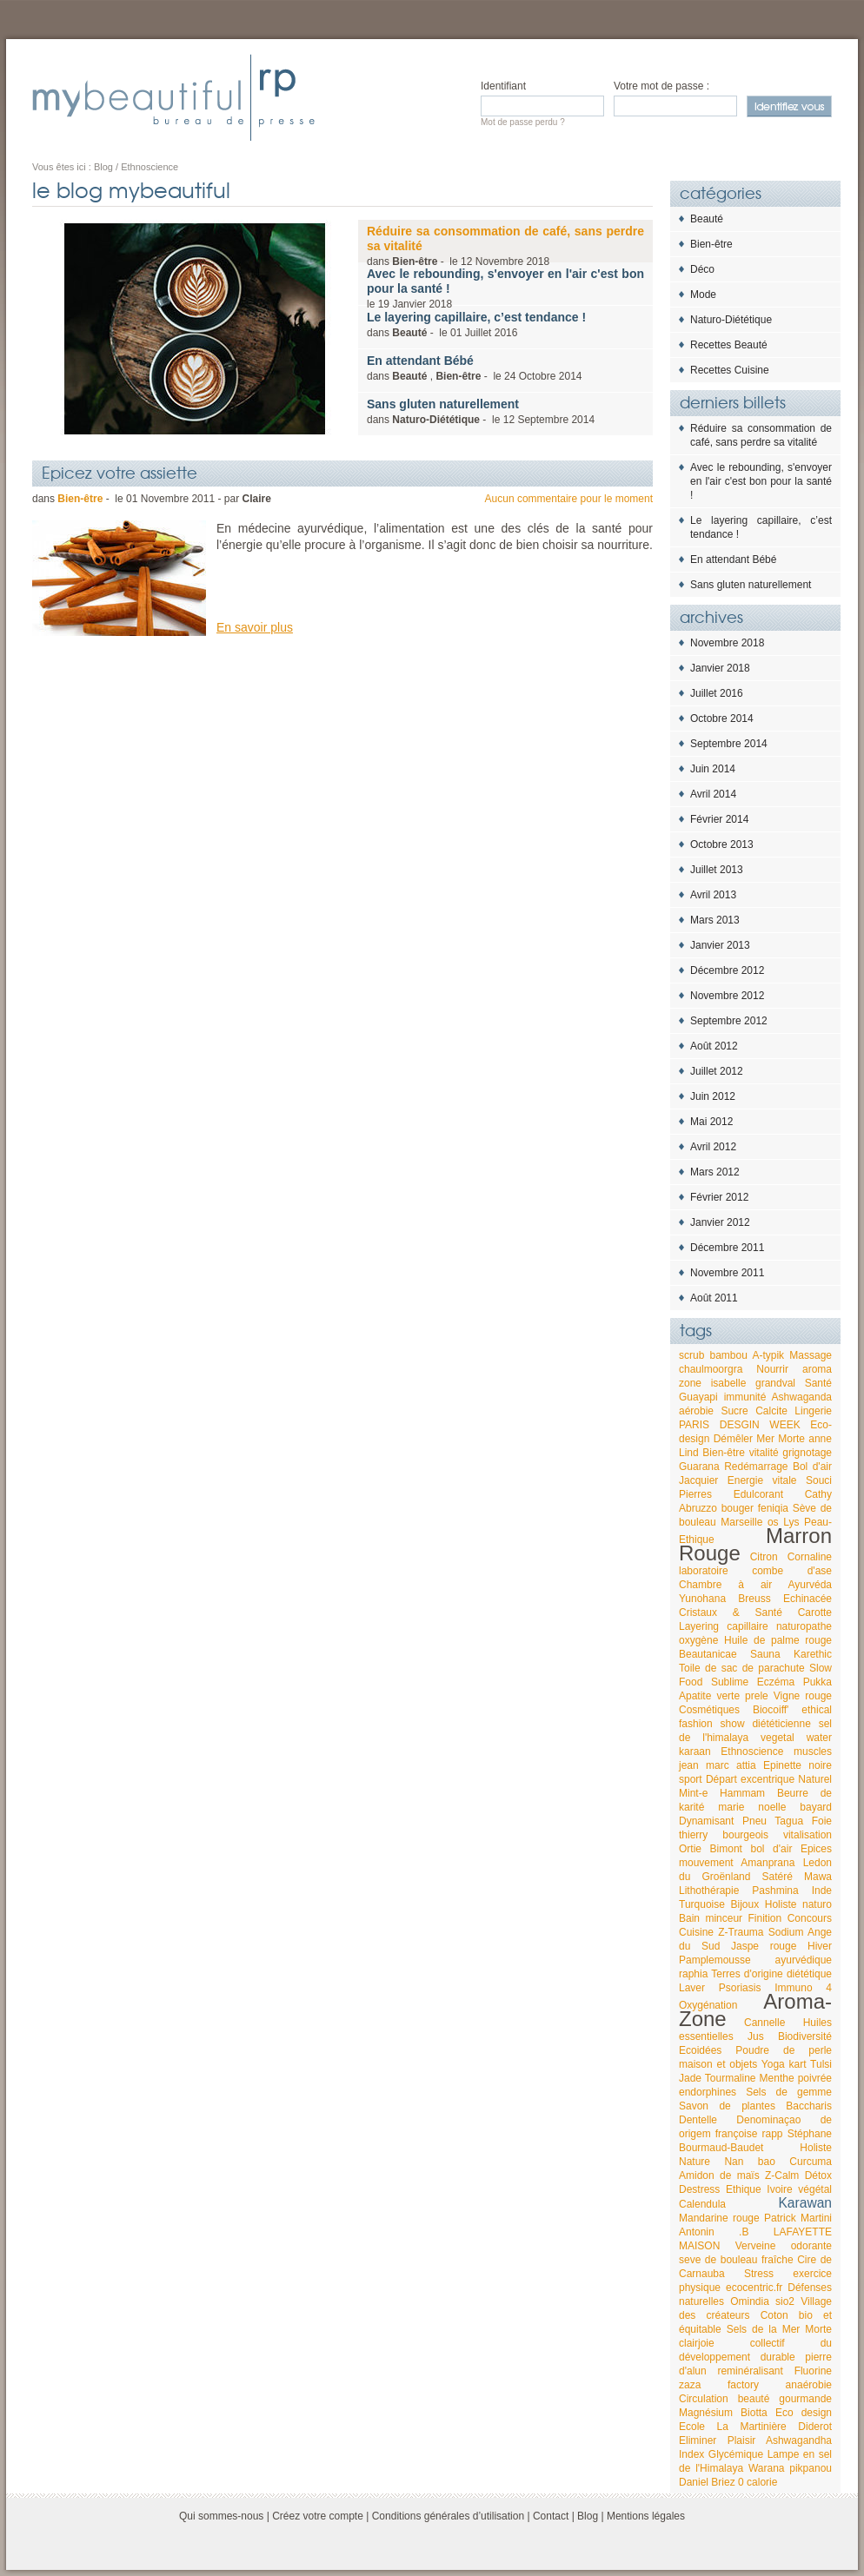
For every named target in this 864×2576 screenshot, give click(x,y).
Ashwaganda (802, 1397)
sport (690, 1779)
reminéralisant (749, 2371)
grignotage (807, 1453)
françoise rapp (749, 2134)
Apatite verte (709, 1696)
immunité (745, 1397)
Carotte (815, 1612)
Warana (766, 2468)
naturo (817, 1904)
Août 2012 (714, 1046)
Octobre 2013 (722, 844)
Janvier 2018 (720, 668)
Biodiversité (805, 2036)
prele (756, 1696)
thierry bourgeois (723, 1835)
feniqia (773, 1508)
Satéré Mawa (797, 1877)
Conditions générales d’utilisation (448, 2516)
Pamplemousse (715, 1960)
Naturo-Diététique (731, 320)
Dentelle (698, 2120)
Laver (692, 1988)
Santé (818, 1383)
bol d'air (772, 1849)
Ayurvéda (810, 1585)
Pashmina (775, 1890)
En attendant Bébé (733, 559)
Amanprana (767, 1863)
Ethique (743, 2189)
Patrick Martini (798, 2218)
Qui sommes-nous (221, 2516)
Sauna (765, 1654)
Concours (810, 1918)
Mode (703, 294)
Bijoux (744, 1904)
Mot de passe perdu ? (523, 122)
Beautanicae (708, 1654)
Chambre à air (725, 1585)
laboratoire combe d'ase (755, 1571)
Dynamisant (706, 1821)
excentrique (767, 1779)
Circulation (703, 2399)
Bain (689, 1918)
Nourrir (772, 1369)
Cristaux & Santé (730, 1612)
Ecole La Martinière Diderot (755, 2426)
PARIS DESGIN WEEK (740, 1425)
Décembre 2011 (727, 1248)
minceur (723, 1918)
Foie (822, 1821)
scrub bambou (713, 1355)
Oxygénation (708, 2005)
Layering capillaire (723, 1626)
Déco (702, 269)
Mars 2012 (715, 1172)
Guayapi (698, 1397)
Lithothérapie (709, 1890)
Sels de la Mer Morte (779, 2329)
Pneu (754, 1821)
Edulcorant (758, 1494)
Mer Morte (780, 1439)
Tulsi (821, 2064)
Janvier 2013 (720, 945)
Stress (759, 2274)
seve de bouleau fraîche (736, 2260)
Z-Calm (782, 2175)
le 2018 (505, 288)
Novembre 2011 (727, 1273)
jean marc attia (717, 1765)
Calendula (702, 2204)
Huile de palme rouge (778, 1640)
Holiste (781, 1904)
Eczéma (775, 1682)
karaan (695, 1751)
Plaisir (742, 2440)
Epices (816, 1849)
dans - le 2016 (476, 324)
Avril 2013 (713, 895)
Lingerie (813, 1411)
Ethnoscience (752, 1751)
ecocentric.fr (754, 2287)
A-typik (768, 1355)
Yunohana (702, 1599)
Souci (819, 1480)
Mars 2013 (715, 920)
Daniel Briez (707, 2482)
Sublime (729, 1682)
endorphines (707, 2092)
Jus (756, 2036)
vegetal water (796, 1738)
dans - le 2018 (505, 246)
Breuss (754, 1599)
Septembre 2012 (729, 1021)
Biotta (754, 2413)
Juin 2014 (712, 769)
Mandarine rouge (719, 2218)
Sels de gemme (789, 2092)
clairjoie (696, 2343)
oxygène (698, 1640)
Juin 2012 (712, 1096)
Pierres (695, 1494)
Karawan (805, 2202)
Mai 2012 (711, 1122)
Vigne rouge (803, 1696)
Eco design (803, 2413)
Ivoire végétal (799, 2189)
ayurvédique (803, 1960)
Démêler (733, 1439)
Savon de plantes (727, 2106)
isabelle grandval (753, 1383)
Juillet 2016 (716, 693)
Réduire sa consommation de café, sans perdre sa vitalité (761, 435)
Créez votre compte (317, 2516)
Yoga (773, 2064)
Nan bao (749, 2161)
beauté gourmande (785, 2399)
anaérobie (809, 2385)
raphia (693, 1974)
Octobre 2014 (722, 718)
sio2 (784, 2301)
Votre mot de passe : (661, 86)
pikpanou (810, 2468)
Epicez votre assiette (119, 471)
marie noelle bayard (775, 1807)
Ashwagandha (799, 2440)
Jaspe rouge (763, 1946)
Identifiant (503, 86)
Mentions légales (646, 2516)
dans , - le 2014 (474, 368)
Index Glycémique (721, 2454)
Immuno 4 (803, 1988)
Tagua (788, 1821)
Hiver (820, 1946)
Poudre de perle (783, 2050)
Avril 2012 (713, 1147)
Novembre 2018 (727, 643)
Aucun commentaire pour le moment (569, 499)
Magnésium (706, 2413)
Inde (822, 1890)
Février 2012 (719, 1197)
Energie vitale (762, 1480)
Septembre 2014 (729, 744)
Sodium (786, 1932)
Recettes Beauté (729, 345)
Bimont (726, 1849)
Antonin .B (713, 2232)
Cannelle (764, 2022)
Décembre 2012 (727, 970)
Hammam (742, 1793)
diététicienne (781, 1724)
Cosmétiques (709, 1710)
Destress (699, 2189)
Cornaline (810, 1557)
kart (798, 2064)
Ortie (690, 1849)
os (773, 1522)
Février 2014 (719, 819)
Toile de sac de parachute (742, 1668)
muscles (813, 1751)
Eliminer (697, 2440)
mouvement (706, 1863)
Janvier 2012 (720, 1222)
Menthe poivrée (796, 2078)
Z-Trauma (740, 1932)
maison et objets (718, 2064)
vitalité (764, 1453)
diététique (809, 1974)
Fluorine (813, 2371)
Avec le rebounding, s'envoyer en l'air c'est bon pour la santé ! (761, 481)
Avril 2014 (713, 794)
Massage (810, 1355)
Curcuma (810, 2161)
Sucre (734, 1411)
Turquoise (702, 1904)
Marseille (741, 1522)
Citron (764, 1557)
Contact (550, 2516)
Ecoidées (700, 2050)
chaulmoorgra (710, 1369)
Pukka (817, 1682)
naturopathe (804, 1626)
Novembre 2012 (727, 996)
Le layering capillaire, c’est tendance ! (761, 527)
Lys (791, 1522)
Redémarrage (756, 1466)
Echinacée (807, 1599)
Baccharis (809, 2106)
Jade (690, 2078)
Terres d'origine (746, 1974)
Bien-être (711, 244)
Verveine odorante (783, 2246)
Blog (587, 2516)
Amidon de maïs (719, 2175)
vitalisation (807, 1835)
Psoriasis (740, 1988)
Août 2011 (714, 1298)
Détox (818, 2175)
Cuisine (696, 1932)
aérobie (696, 1411)
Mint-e (693, 1793)
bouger (737, 1508)
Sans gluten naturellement (750, 585)
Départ (721, 1779)
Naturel (815, 1779)
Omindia (749, 2301)
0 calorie (757, 2482)
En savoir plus (254, 627)
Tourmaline (730, 2078)
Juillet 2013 (716, 870)
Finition (765, 1918)
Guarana (699, 1466)
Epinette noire (797, 1765)
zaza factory (719, 2385)
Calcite (771, 1411)
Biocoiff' (770, 1710)
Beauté (706, 219)
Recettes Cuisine (729, 370)
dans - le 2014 (481, 411)
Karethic (813, 1654)
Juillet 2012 (716, 1071)
